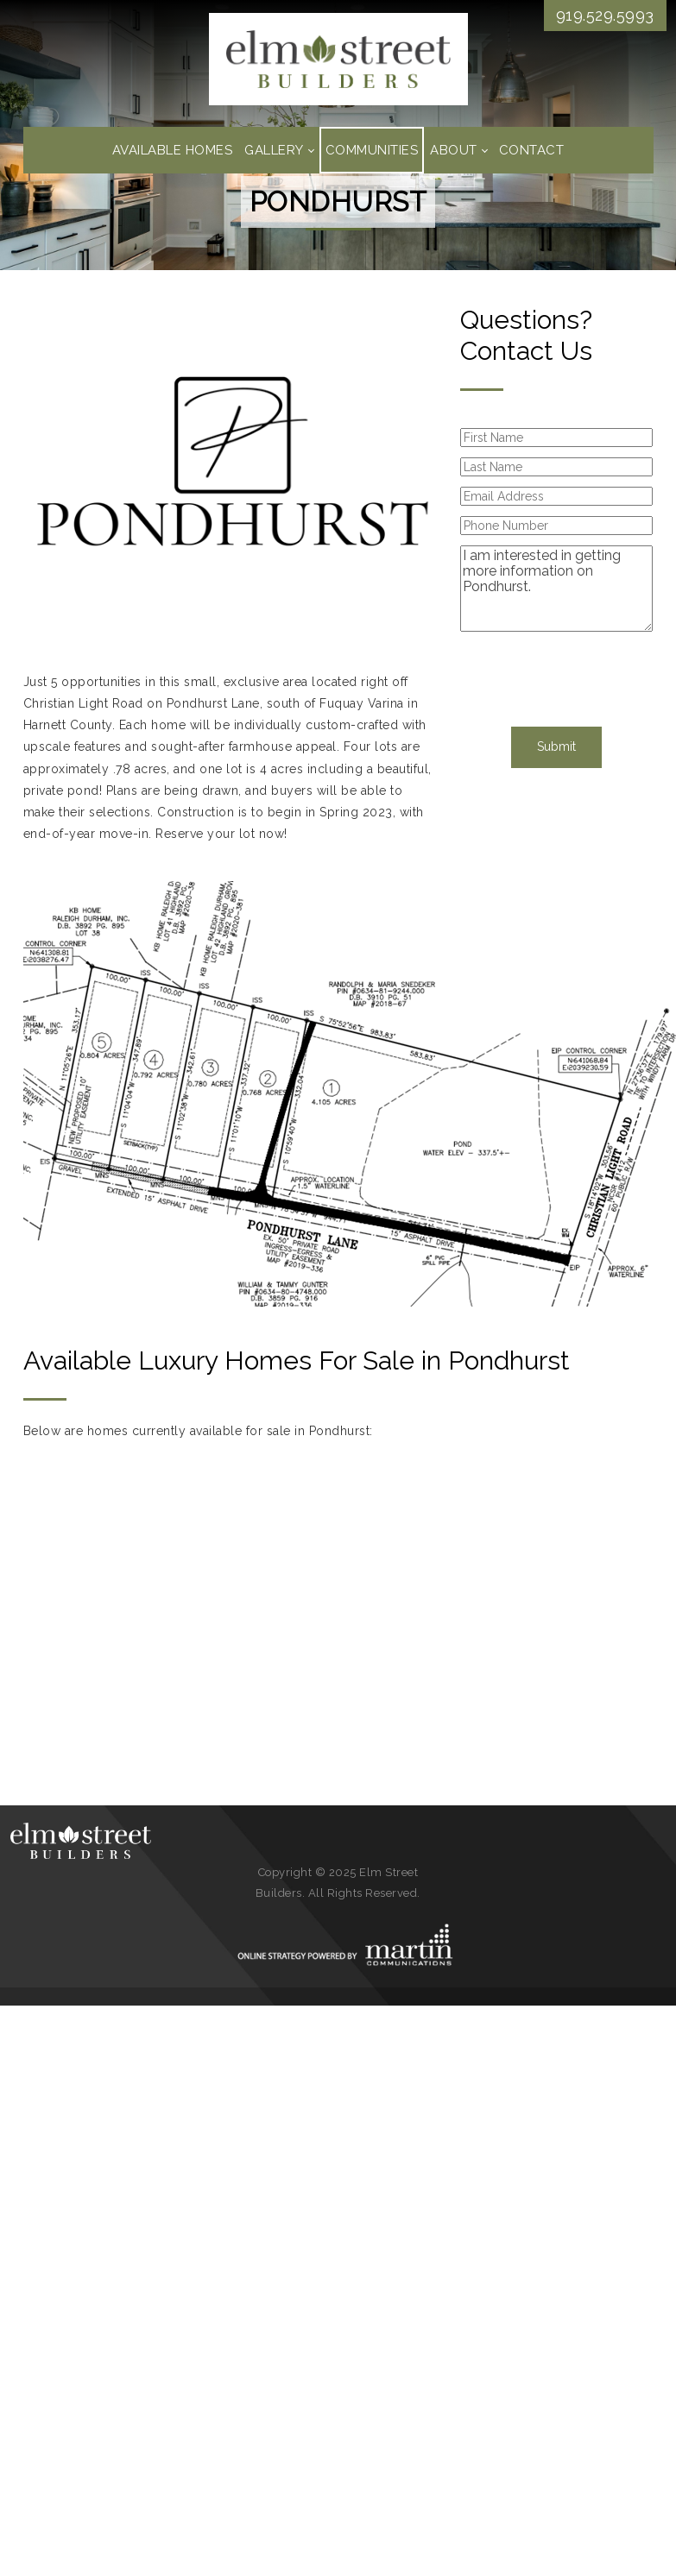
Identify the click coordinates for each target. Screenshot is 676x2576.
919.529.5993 (605, 15)
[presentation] (555, 675)
